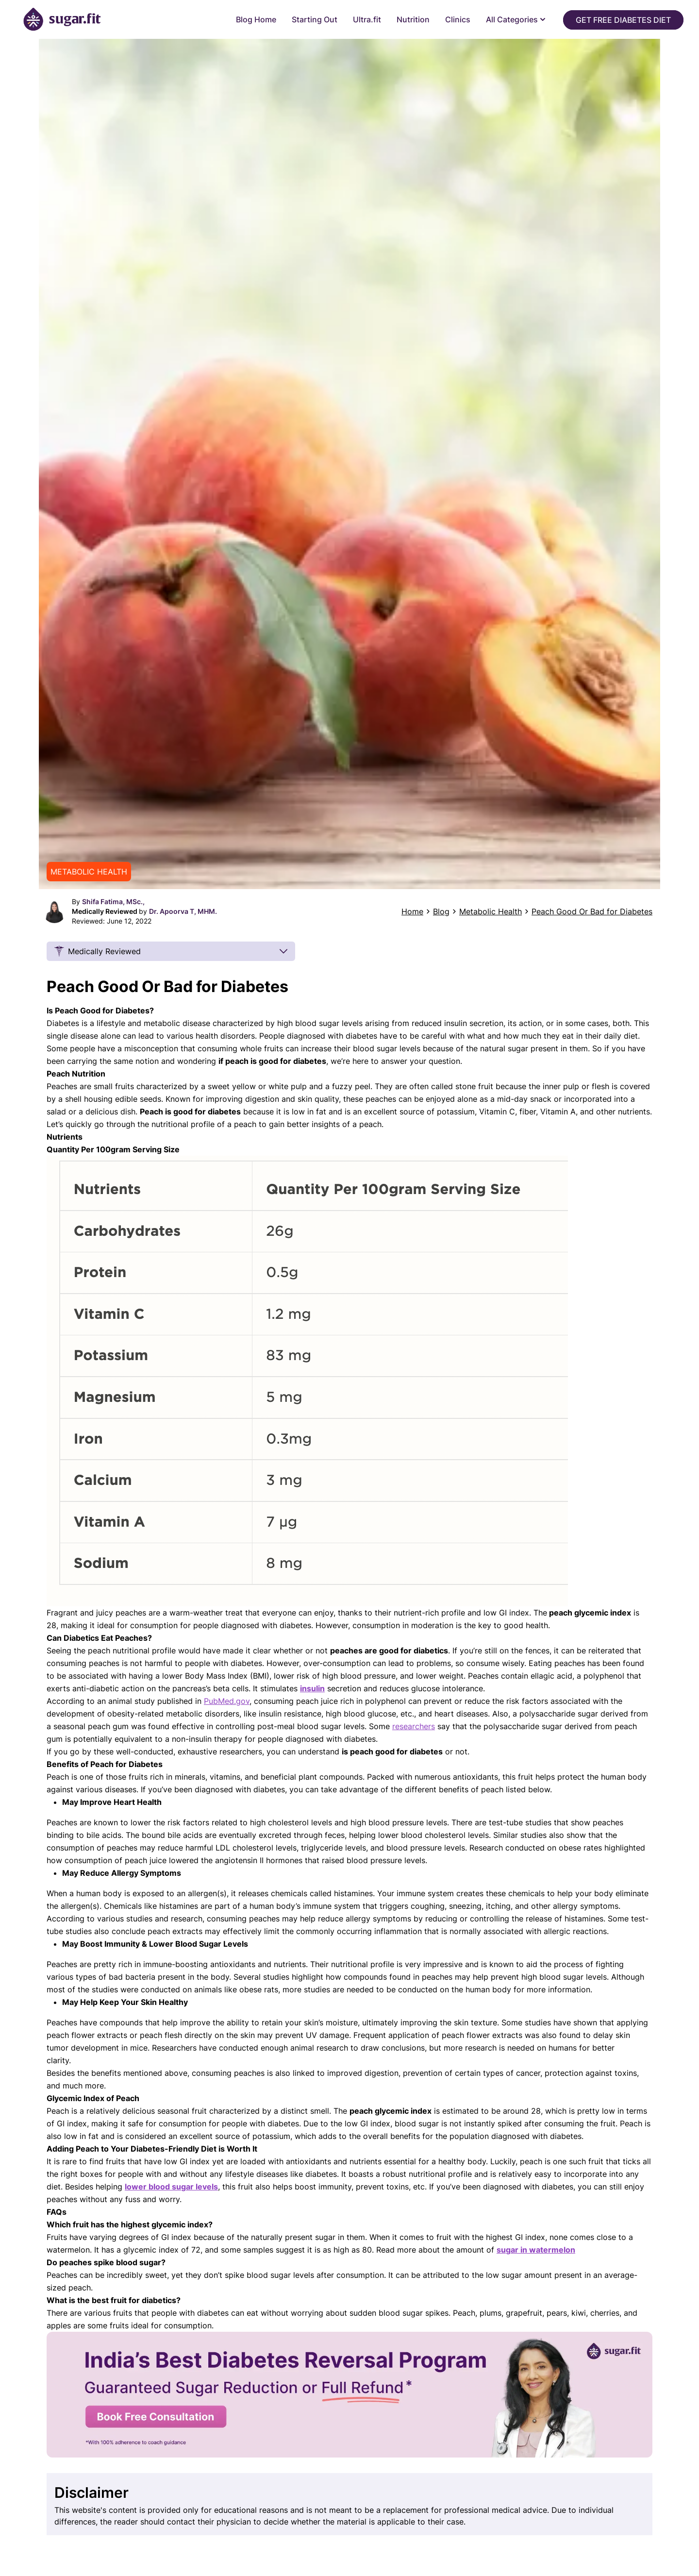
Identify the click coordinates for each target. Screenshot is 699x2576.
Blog (441, 911)
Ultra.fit (367, 19)
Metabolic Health (490, 911)
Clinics (457, 19)
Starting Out (314, 19)
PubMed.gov (227, 1701)
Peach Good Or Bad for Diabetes (592, 911)
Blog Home (256, 19)
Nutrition (413, 19)
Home (412, 911)
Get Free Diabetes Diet (623, 20)
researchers (413, 1726)
